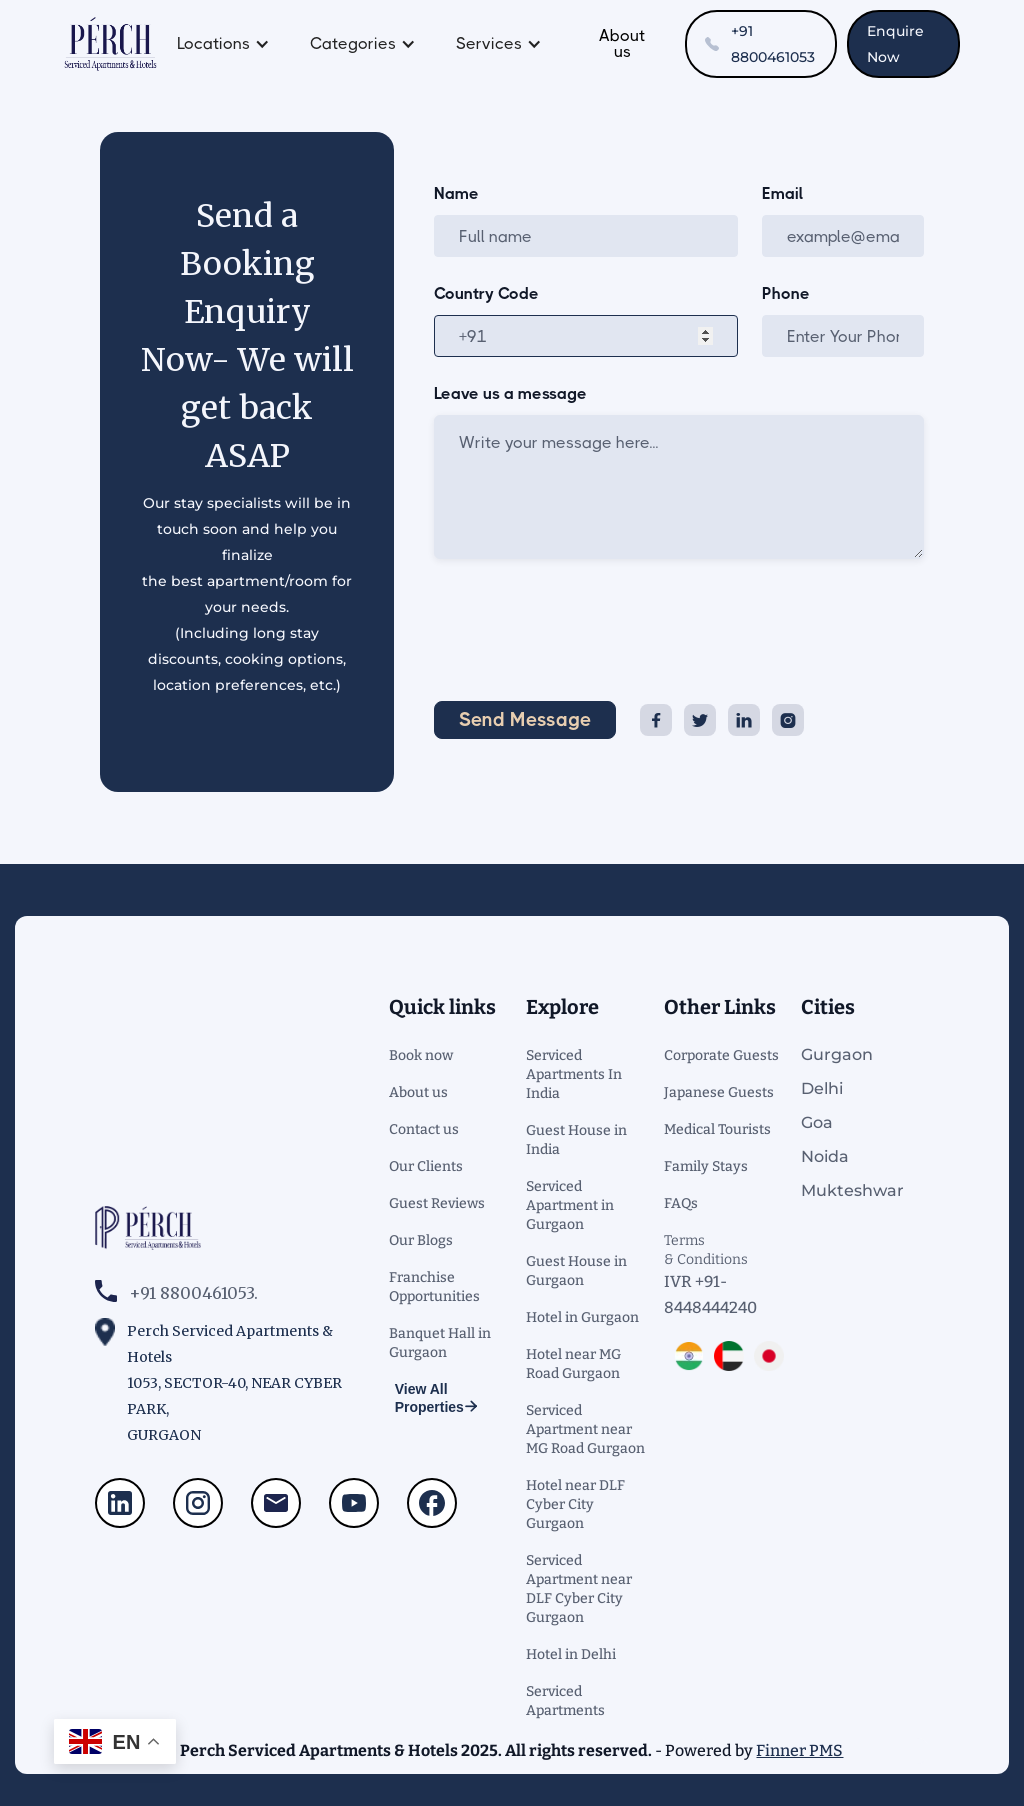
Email (782, 194)
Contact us (424, 1129)
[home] (110, 44)
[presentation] (586, 626)
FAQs (681, 1203)
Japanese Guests (719, 1092)
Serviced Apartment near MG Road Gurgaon (585, 1429)
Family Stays (706, 1166)
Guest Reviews (437, 1203)
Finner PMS (799, 1750)
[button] (223, 44)
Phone (786, 294)
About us (622, 43)
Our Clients (426, 1166)
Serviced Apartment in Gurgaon (570, 1205)
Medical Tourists (717, 1129)
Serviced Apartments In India (574, 1074)
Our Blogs (421, 1240)
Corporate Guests (721, 1055)
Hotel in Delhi (571, 1654)
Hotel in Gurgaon (582, 1317)
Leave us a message (510, 394)
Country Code (486, 294)
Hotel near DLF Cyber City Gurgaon (575, 1504)
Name (456, 194)
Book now (421, 1055)
